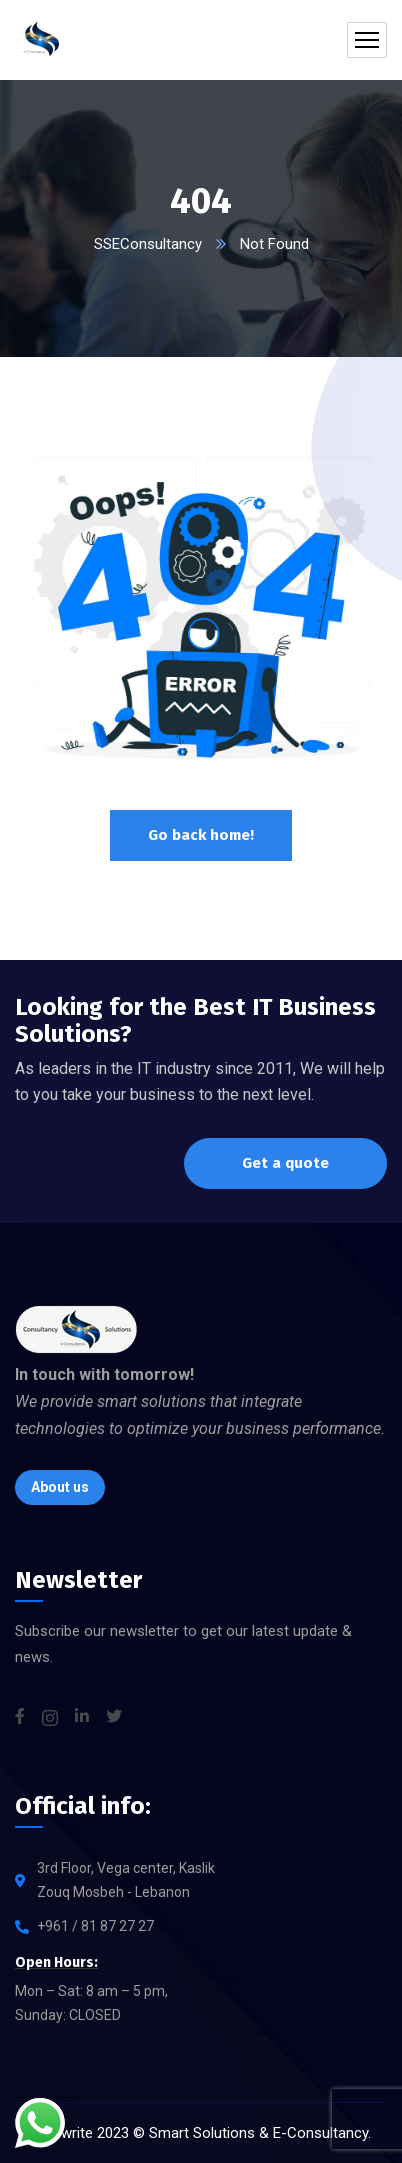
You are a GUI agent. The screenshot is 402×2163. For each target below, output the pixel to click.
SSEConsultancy (148, 244)
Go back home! (201, 835)
